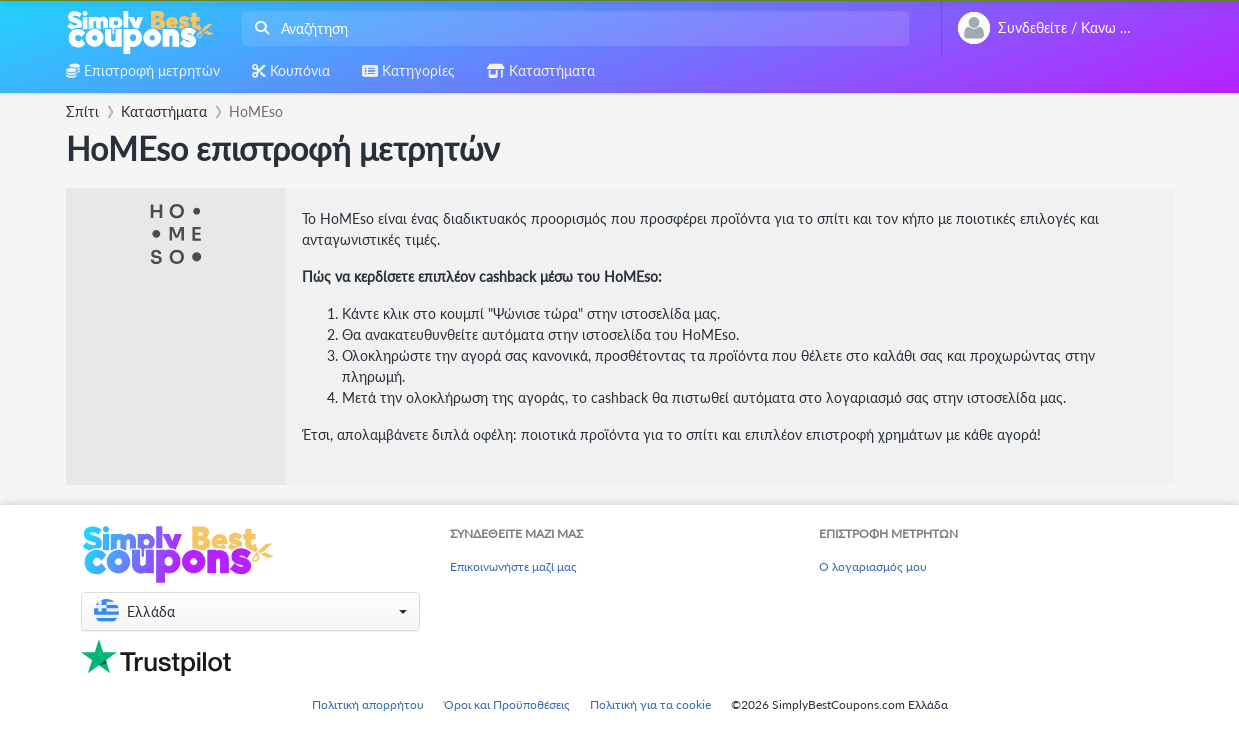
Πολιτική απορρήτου (368, 704)
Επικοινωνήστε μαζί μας (513, 566)
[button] (250, 611)
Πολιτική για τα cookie (650, 704)
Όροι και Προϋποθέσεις (507, 704)
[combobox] (571, 28)
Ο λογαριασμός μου (873, 566)
